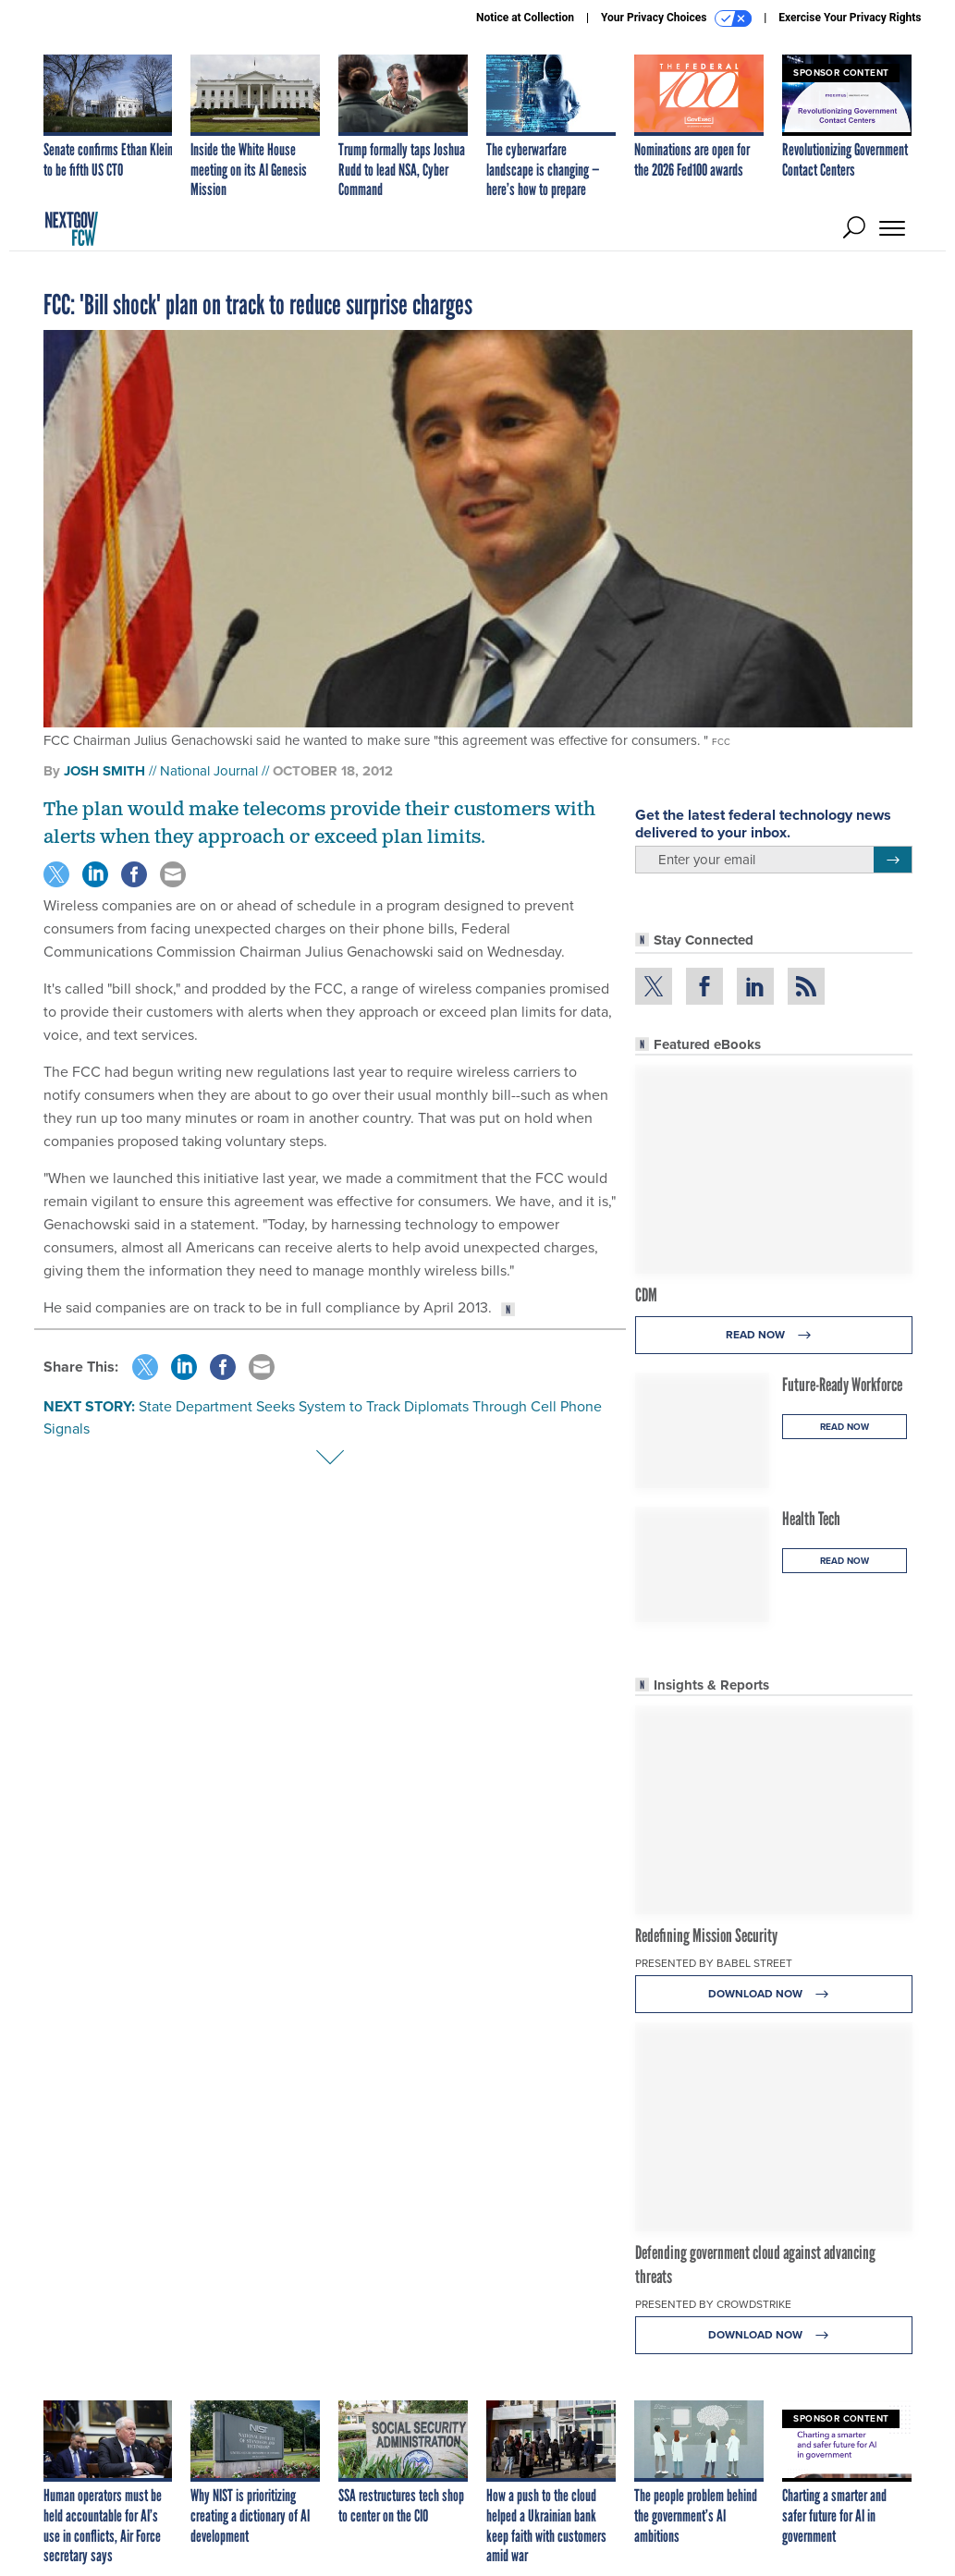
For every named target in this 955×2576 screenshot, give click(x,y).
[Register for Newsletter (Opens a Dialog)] (893, 860)
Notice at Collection (525, 17)
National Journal (209, 771)
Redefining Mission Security (706, 1935)
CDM (646, 1295)
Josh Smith (104, 771)
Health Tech (811, 1519)
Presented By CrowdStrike (713, 2304)
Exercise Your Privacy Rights (849, 17)
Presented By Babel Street (713, 1963)
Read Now (773, 1335)
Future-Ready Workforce (842, 1384)
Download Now (773, 1994)
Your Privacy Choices (676, 18)
